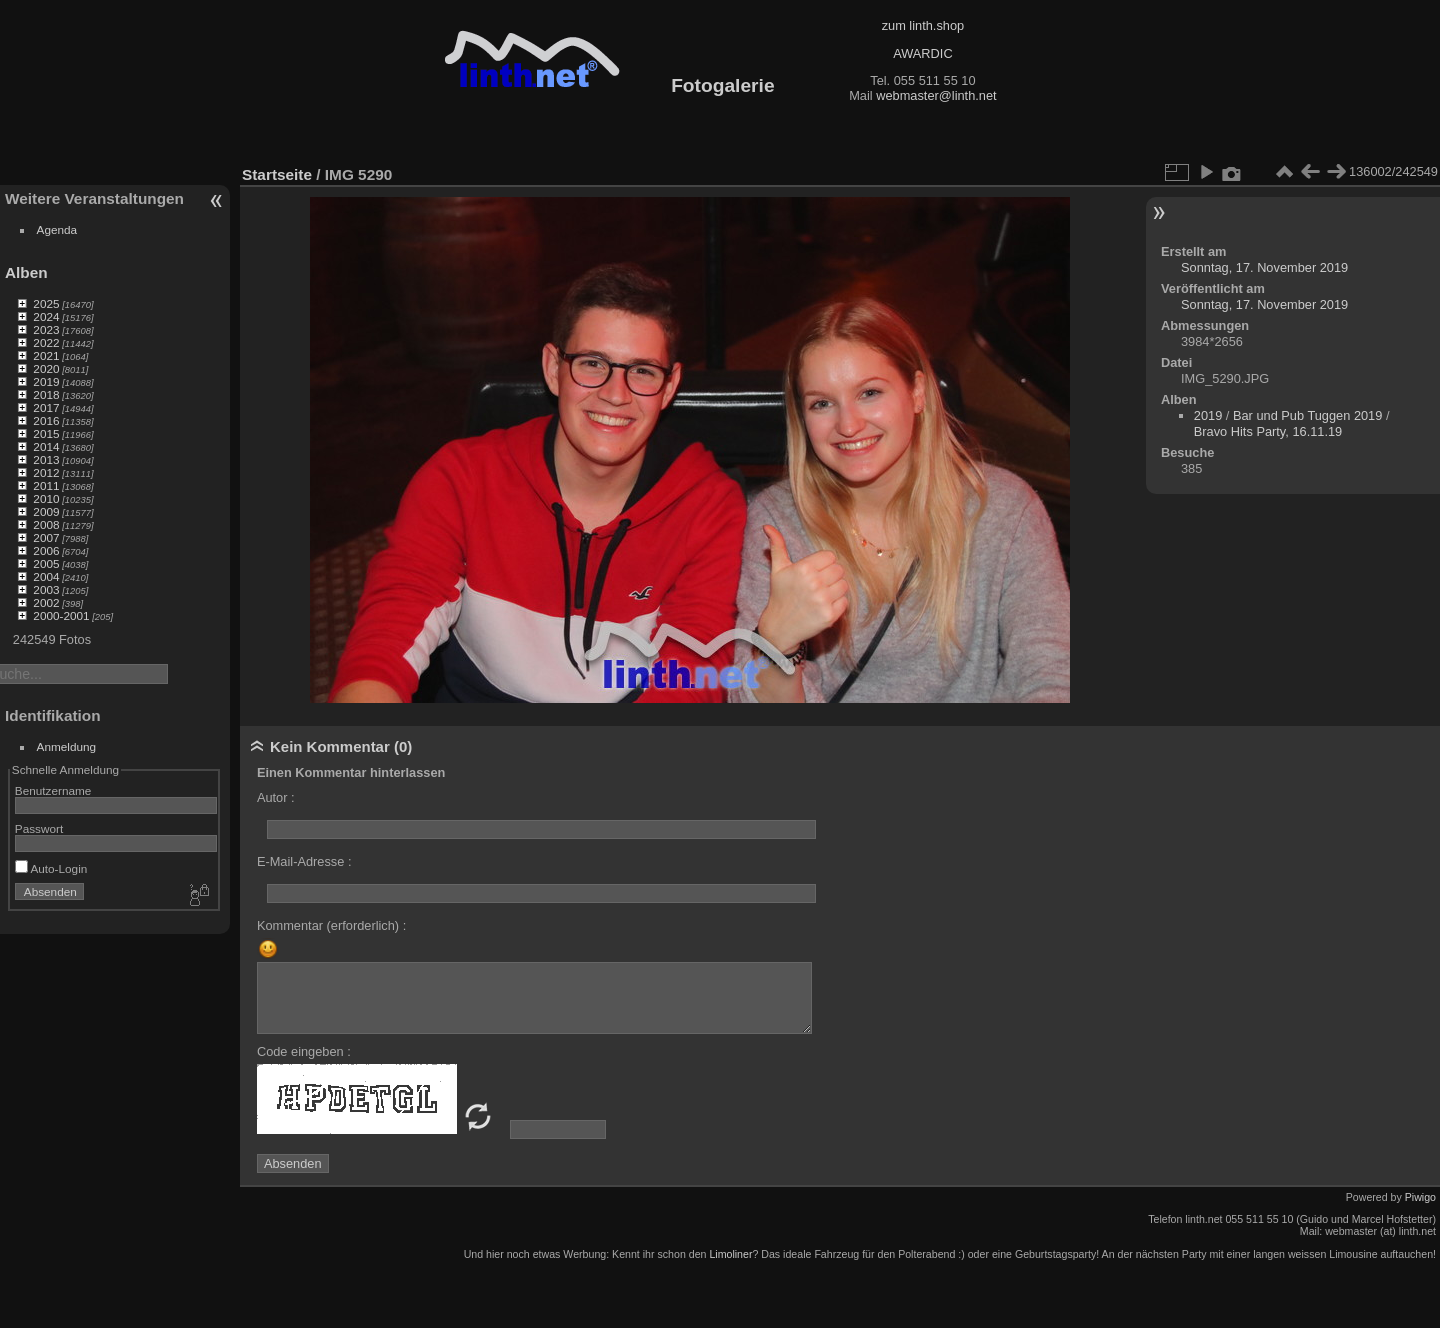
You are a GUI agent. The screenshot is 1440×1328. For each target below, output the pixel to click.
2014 (46, 446)
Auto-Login (51, 868)
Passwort (39, 828)
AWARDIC (922, 53)
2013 (46, 459)
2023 (46, 329)
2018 (46, 394)
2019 (46, 381)
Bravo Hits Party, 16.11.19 (1268, 431)
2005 (46, 563)
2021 (46, 355)
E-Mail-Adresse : (304, 861)
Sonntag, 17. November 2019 (1264, 267)
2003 (46, 589)
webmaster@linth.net (936, 95)
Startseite (277, 174)
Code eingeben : (304, 1051)
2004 (46, 576)
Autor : (276, 797)
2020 (46, 368)
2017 (46, 407)
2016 (46, 420)
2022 (46, 342)
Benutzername (53, 790)
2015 (46, 433)
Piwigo (1420, 1197)
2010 (46, 498)
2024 (46, 316)
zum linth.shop (923, 25)
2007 (46, 537)
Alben (26, 272)
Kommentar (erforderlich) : (331, 925)
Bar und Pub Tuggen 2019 (1307, 415)
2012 (46, 472)
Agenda (57, 229)
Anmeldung (67, 746)
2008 (46, 524)
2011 (46, 485)
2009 (46, 511)
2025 (46, 303)
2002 (46, 602)
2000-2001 (61, 615)
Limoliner (730, 1254)
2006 (46, 550)
